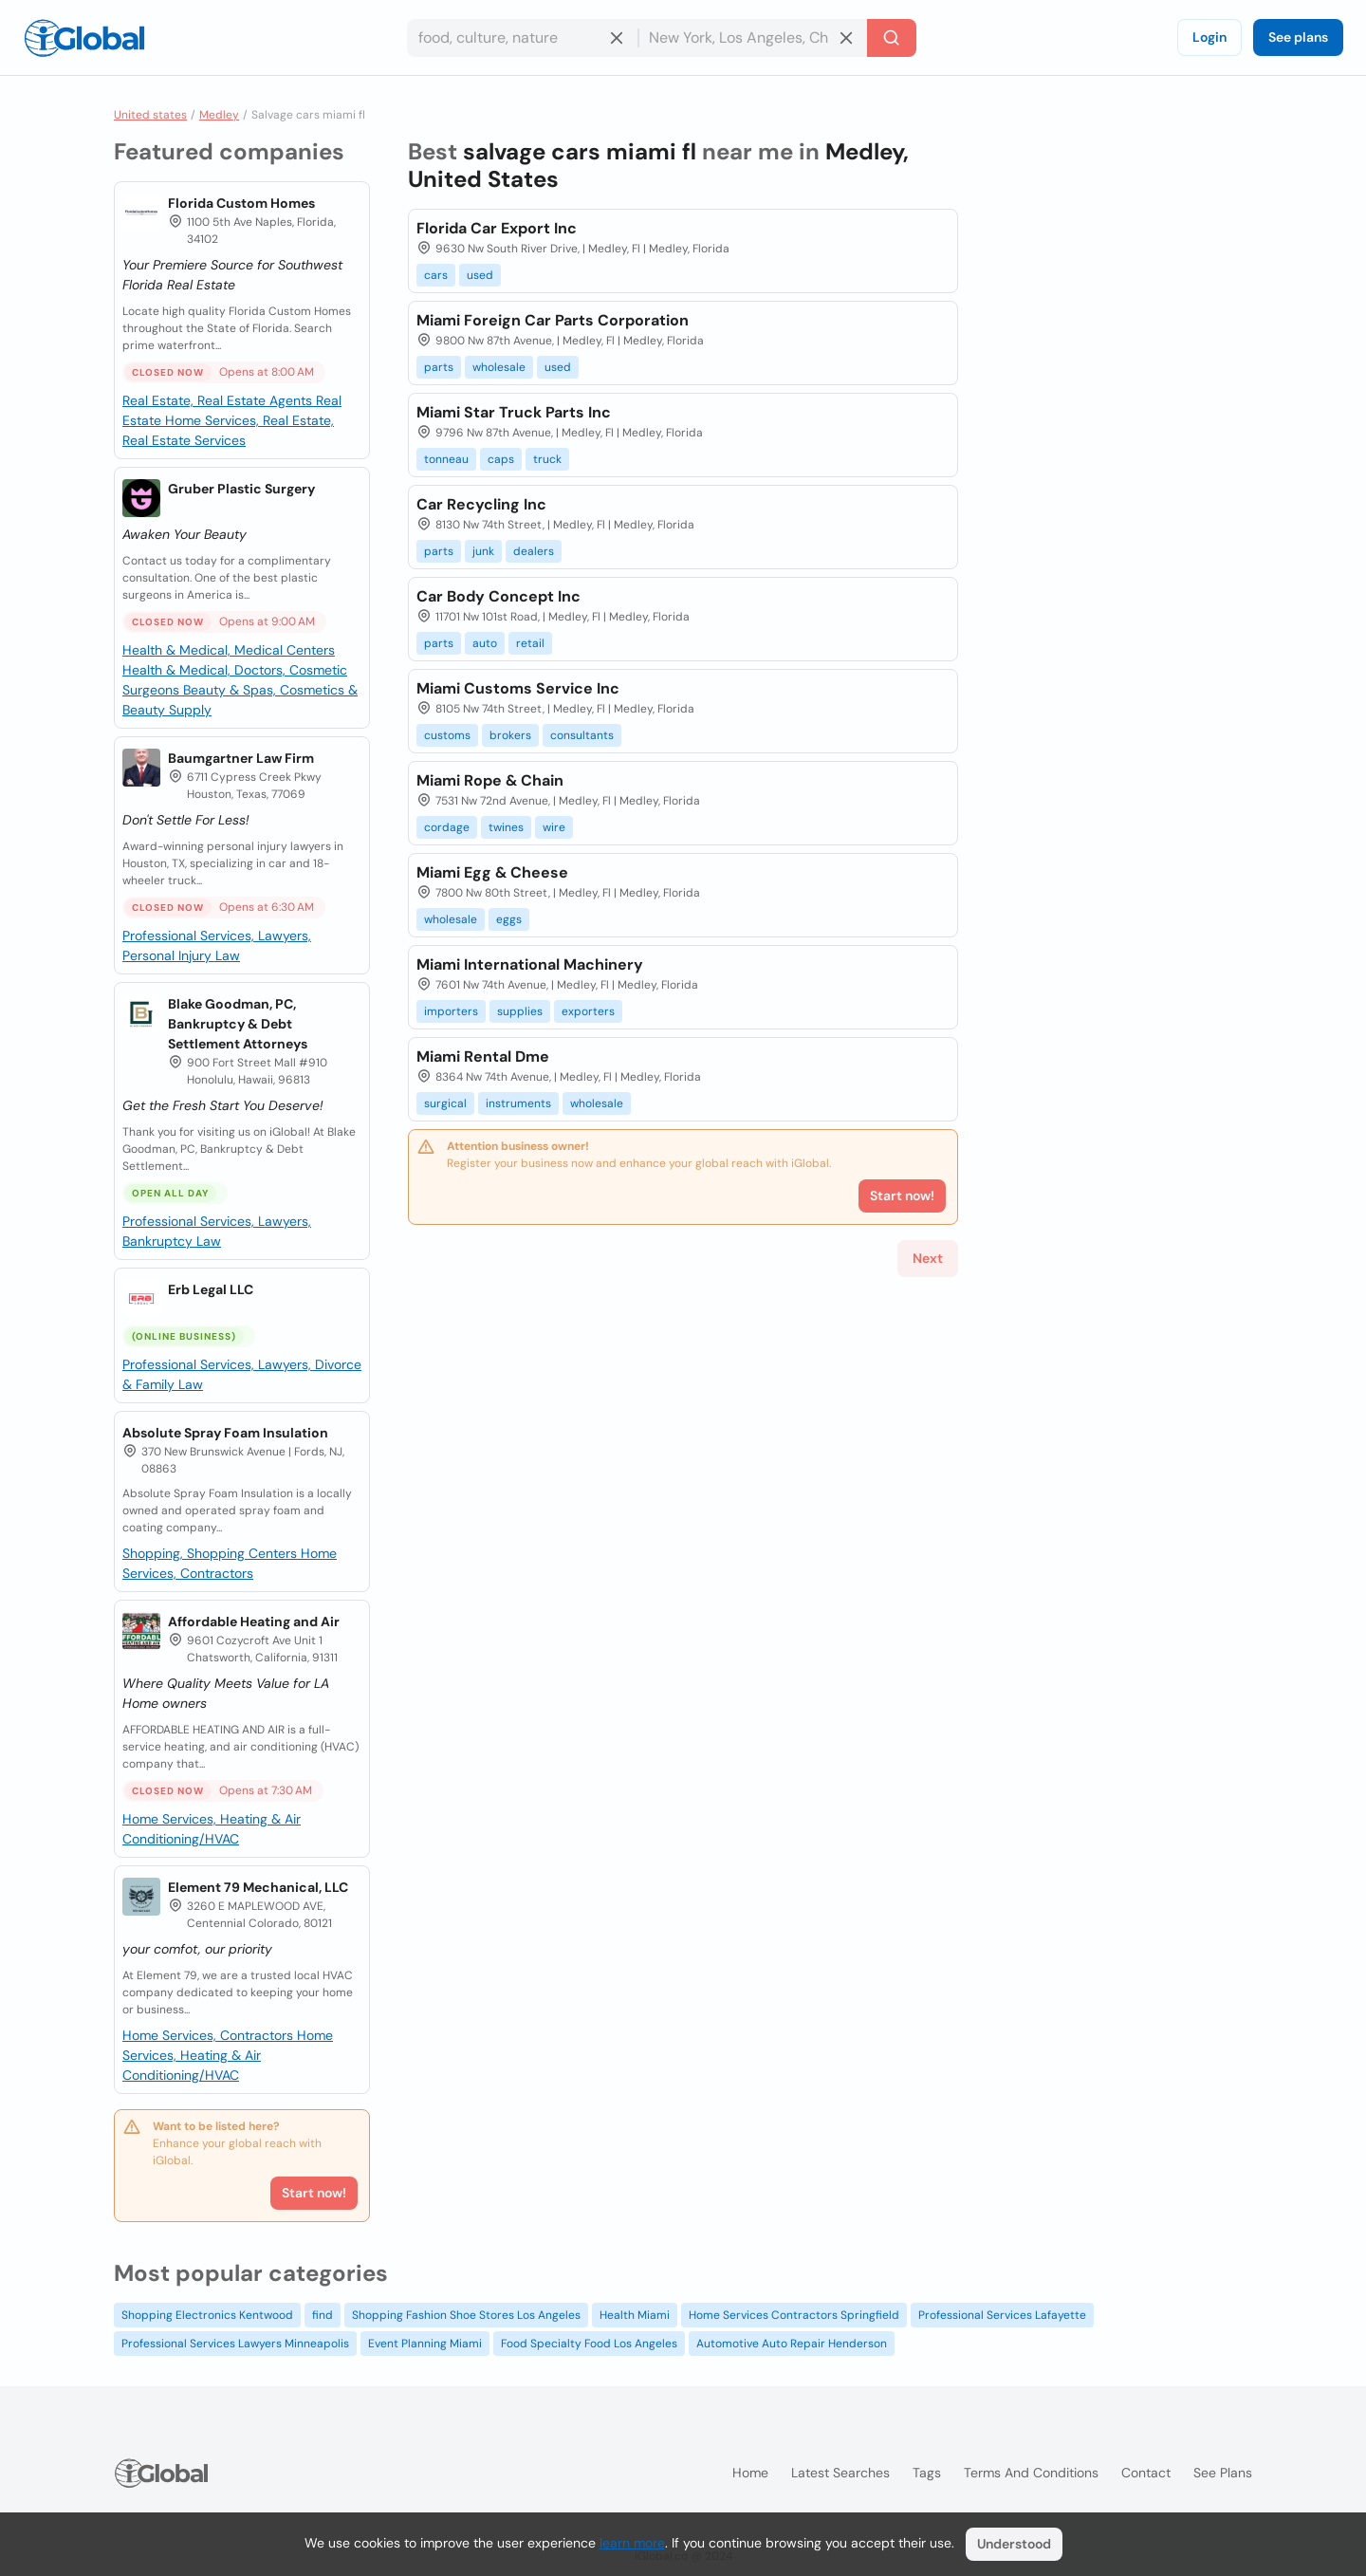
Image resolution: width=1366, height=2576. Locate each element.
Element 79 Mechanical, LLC (258, 1887)
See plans (1298, 37)
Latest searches (840, 2472)
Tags (927, 2472)
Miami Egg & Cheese (492, 872)
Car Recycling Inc (481, 504)
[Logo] (84, 38)
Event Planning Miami (425, 2343)
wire (554, 827)
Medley (219, 114)
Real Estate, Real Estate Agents (219, 400)
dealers (533, 551)
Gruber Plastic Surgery (241, 488)
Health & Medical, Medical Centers (228, 649)
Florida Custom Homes (241, 203)
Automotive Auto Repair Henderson (791, 2343)
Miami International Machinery (529, 964)
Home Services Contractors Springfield (794, 2315)
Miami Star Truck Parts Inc (513, 412)
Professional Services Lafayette (1002, 2315)
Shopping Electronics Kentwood (207, 2315)
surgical (445, 1103)
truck (547, 459)
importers (451, 1011)
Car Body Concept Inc (498, 596)
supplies (520, 1011)
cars (436, 275)
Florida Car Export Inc (496, 228)
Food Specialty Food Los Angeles (589, 2343)
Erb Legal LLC (210, 1289)
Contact (1146, 2472)
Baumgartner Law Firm (241, 758)
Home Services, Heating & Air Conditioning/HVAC (227, 2055)
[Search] (891, 38)
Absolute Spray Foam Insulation (225, 1432)
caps (501, 459)
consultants (582, 735)
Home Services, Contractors (209, 2035)
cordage (447, 827)
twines (506, 827)
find (322, 2315)
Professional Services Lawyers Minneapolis (235, 2343)
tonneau (446, 459)
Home (750, 2472)
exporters (588, 1011)
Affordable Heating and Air (254, 1621)
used (480, 275)
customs (447, 735)
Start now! (314, 2192)
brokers (510, 735)
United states (150, 114)
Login (1209, 37)
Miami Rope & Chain (489, 780)
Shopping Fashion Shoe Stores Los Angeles (466, 2315)
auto (484, 643)
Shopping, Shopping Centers (211, 1553)
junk (483, 551)
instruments (518, 1103)
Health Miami (635, 2315)
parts (438, 367)
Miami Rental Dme (482, 1056)
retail (530, 643)
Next (928, 1258)
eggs (509, 919)
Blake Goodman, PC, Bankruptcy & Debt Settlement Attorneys (237, 1023)
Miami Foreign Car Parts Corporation (552, 320)
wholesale (499, 367)
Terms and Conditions (1031, 2472)
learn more (632, 2542)
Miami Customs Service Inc (517, 688)
